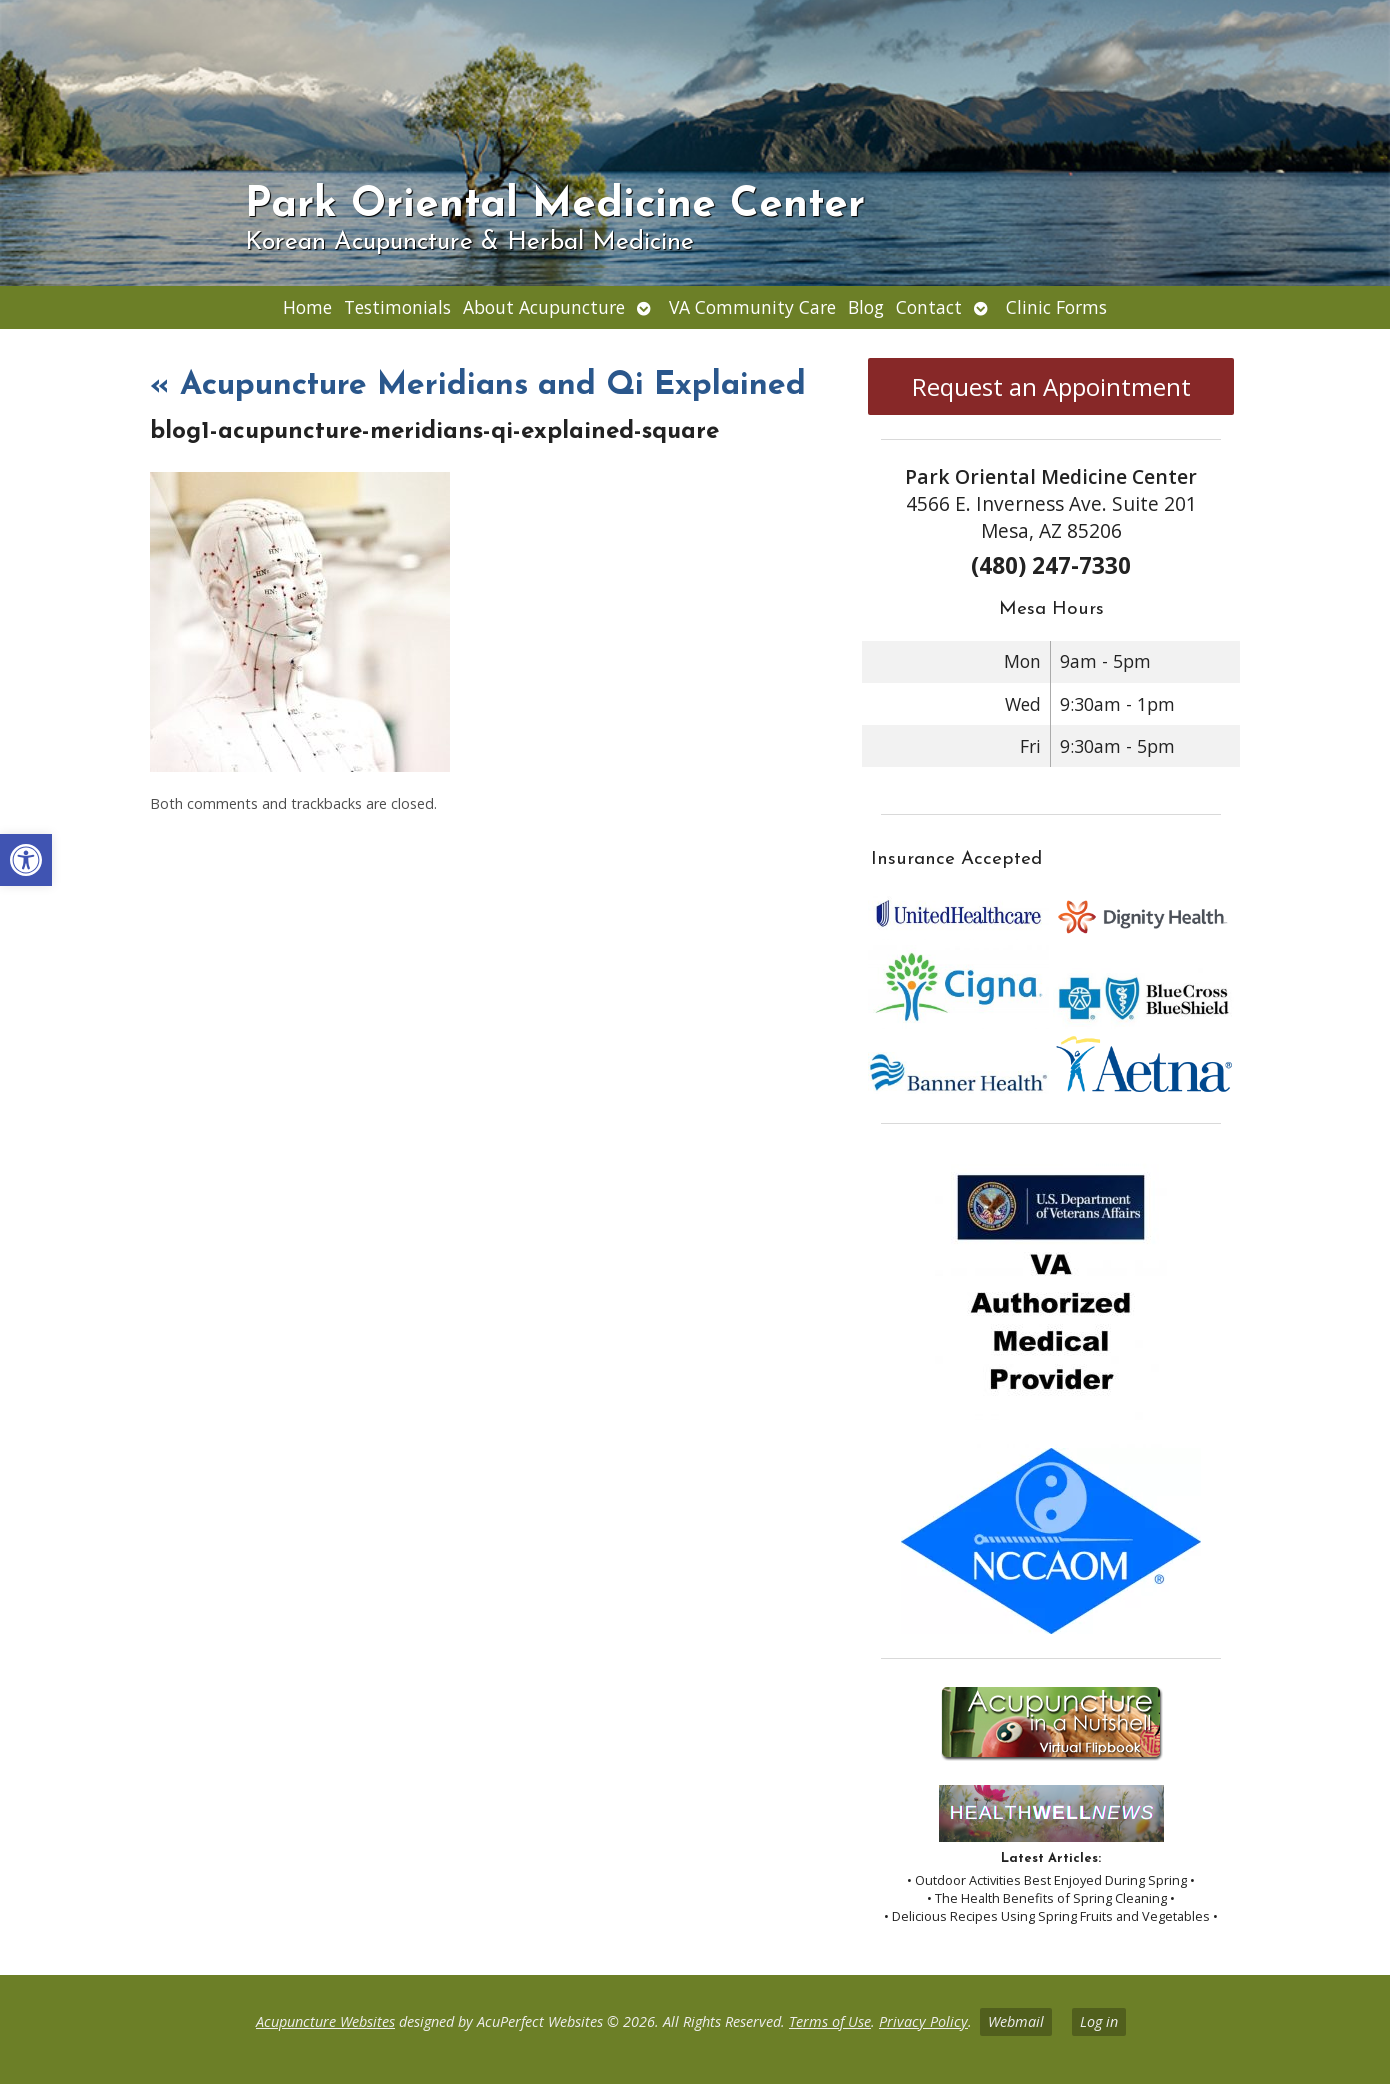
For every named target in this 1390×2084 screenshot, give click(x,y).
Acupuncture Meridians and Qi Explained (478, 386)
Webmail (1016, 2021)
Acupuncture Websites (325, 2021)
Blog (866, 307)
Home (307, 307)
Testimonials (397, 307)
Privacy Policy (923, 2021)
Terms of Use (830, 2021)
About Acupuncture (544, 307)
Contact (929, 307)
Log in (1099, 2021)
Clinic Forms (1056, 307)
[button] (26, 860)
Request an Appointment (1051, 386)
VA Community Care (752, 307)
